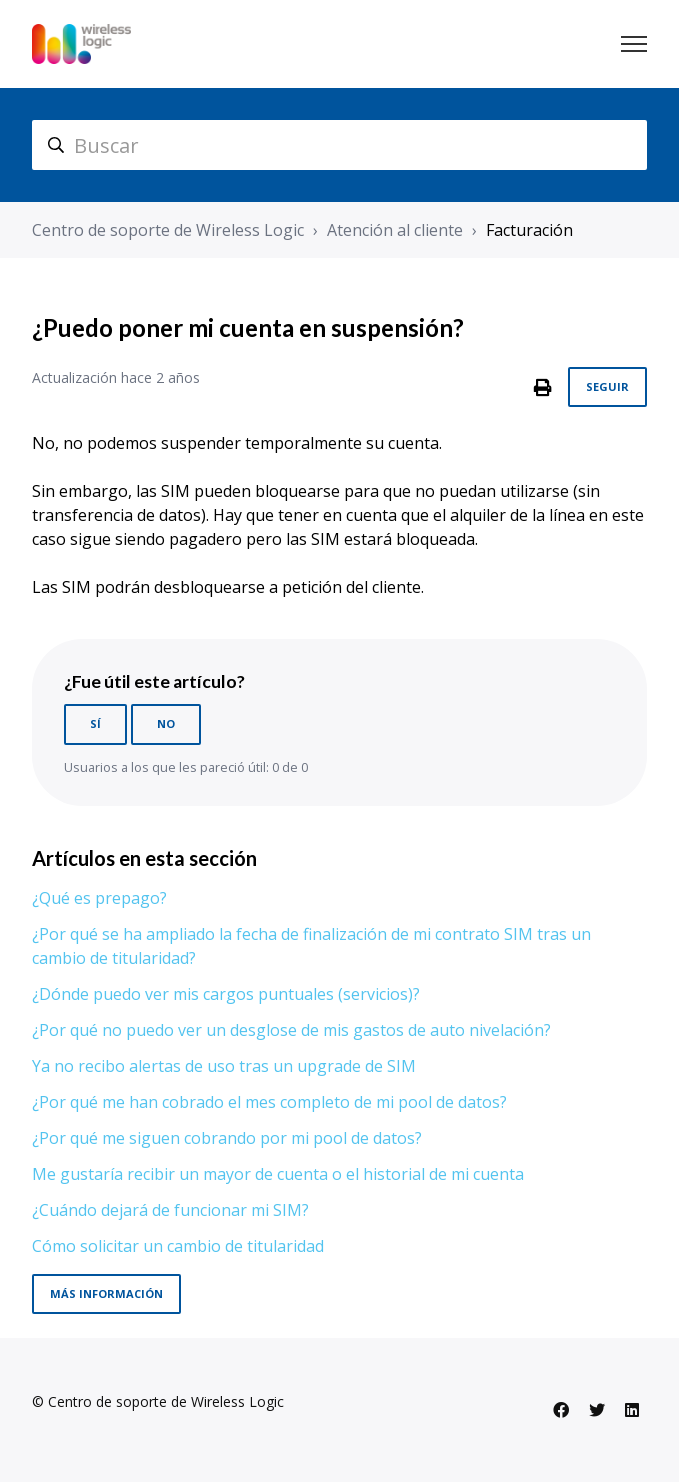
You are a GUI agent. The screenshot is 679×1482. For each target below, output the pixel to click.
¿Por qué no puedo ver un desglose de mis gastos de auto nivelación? (291, 1030)
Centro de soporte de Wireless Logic (168, 230)
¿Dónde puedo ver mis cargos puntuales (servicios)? (226, 994)
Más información (106, 1293)
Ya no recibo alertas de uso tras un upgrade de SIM (224, 1066)
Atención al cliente (395, 230)
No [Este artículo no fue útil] (166, 723)
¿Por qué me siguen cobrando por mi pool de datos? (227, 1138)
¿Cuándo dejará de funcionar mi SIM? (170, 1210)
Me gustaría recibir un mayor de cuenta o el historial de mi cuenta (278, 1174)
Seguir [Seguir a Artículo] (607, 386)
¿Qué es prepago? (99, 898)
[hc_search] (339, 145)
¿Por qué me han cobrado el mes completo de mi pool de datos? (269, 1102)
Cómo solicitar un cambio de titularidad (178, 1246)
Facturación (529, 230)
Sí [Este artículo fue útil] (95, 723)
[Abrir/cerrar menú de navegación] (634, 44)
